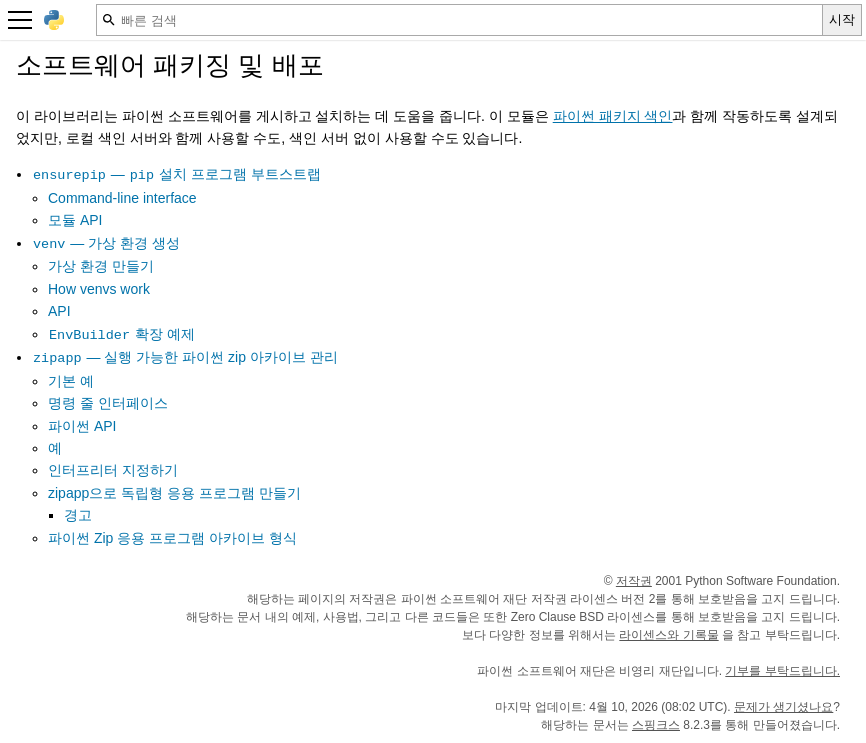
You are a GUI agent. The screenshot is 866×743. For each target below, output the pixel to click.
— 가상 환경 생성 (106, 243)
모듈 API (75, 220)
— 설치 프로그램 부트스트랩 (176, 174)
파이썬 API (82, 426)
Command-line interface (122, 198)
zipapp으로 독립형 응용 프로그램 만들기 (174, 493)
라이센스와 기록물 (668, 635)
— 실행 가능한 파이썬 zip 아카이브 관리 (185, 357)
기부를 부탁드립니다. (782, 671)
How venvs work (99, 289)
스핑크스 (656, 725)
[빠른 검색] (459, 20)
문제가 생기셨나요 (783, 707)
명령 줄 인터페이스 (108, 403)
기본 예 (71, 381)
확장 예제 (121, 334)
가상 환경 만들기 (101, 266)
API (59, 311)
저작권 (634, 581)
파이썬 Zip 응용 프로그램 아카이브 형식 (172, 538)
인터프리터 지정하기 (113, 470)
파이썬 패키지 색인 (613, 116)
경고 (78, 515)
